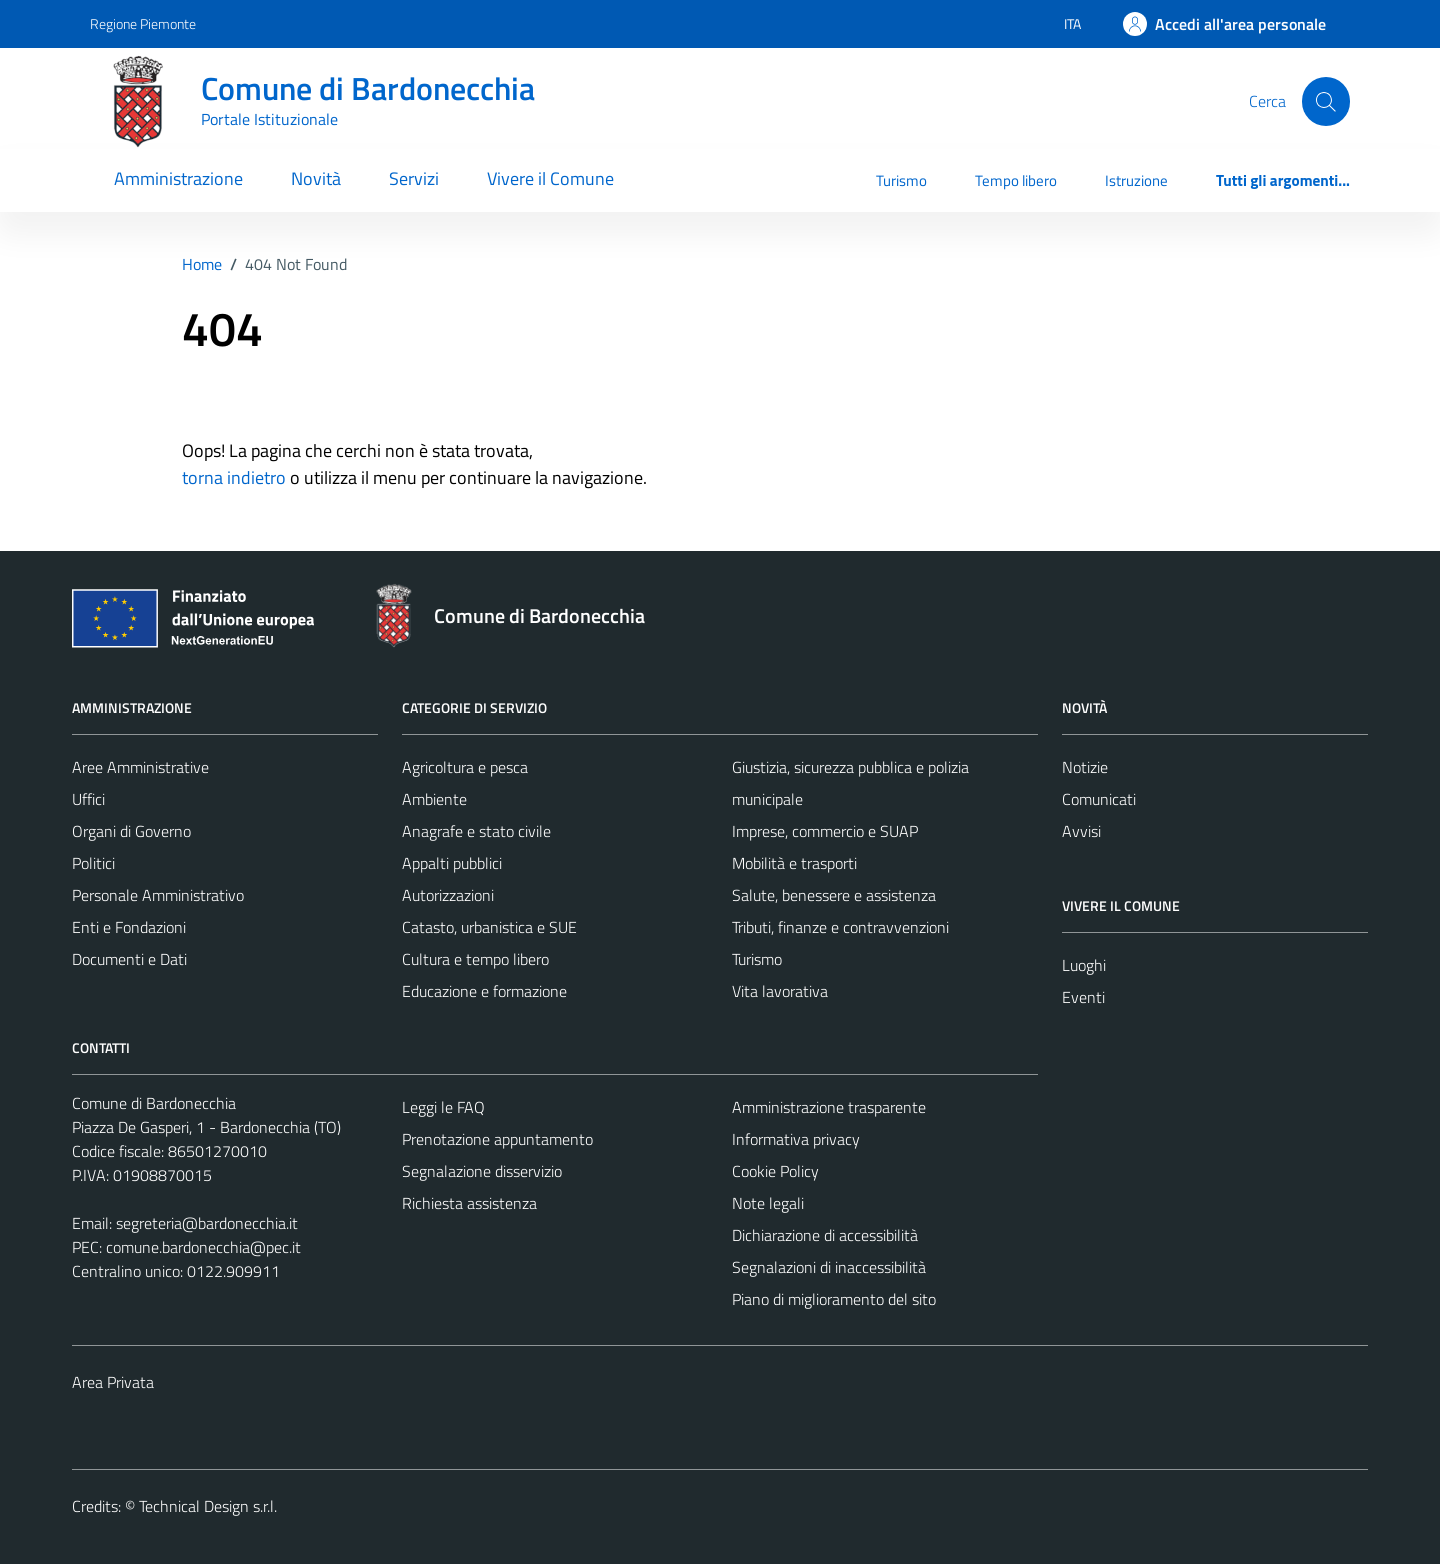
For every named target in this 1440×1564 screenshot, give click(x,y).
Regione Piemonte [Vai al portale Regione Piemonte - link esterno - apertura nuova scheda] (143, 23)
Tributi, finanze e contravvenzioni (840, 927)
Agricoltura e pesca (465, 767)
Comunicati (1099, 799)
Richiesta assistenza (469, 1203)
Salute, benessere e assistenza (834, 895)
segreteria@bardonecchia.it (207, 1223)
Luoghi (1084, 965)
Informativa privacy (796, 1139)
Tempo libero (1016, 180)
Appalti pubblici (452, 863)
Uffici (88, 799)
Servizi (414, 178)
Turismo (901, 180)
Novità (316, 178)
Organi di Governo (131, 831)
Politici (93, 863)
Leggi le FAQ (443, 1107)
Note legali (768, 1203)
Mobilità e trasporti (794, 863)
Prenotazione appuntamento (497, 1139)
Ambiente (434, 799)
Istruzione (1136, 180)
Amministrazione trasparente (829, 1107)
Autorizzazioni (448, 895)
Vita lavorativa (780, 991)
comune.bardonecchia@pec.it (203, 1247)
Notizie (1085, 767)
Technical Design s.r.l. (208, 1506)
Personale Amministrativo (158, 895)
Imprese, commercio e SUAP (825, 831)
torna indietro (234, 477)
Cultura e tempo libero (475, 959)
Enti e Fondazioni (129, 927)
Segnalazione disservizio (482, 1171)
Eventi (1083, 997)
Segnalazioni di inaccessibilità (829, 1267)
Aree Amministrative (140, 767)
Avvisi (1081, 831)
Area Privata (113, 1382)
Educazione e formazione (484, 991)
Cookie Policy (775, 1171)
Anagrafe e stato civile (476, 831)
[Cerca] (1326, 101)
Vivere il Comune (550, 178)
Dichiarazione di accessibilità (825, 1235)
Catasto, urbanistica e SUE (489, 927)
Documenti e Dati (129, 959)
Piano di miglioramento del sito (834, 1299)
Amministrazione (178, 178)
